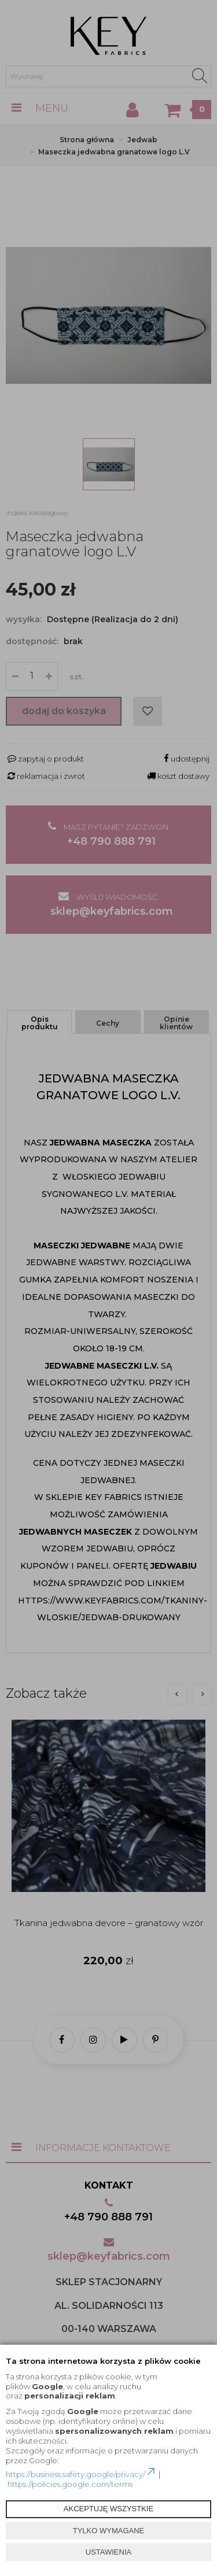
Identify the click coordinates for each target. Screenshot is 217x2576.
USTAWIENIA (108, 2552)
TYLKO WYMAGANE (109, 2530)
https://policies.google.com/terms (70, 2484)
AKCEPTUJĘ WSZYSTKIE (108, 2508)
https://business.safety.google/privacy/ (81, 2474)
